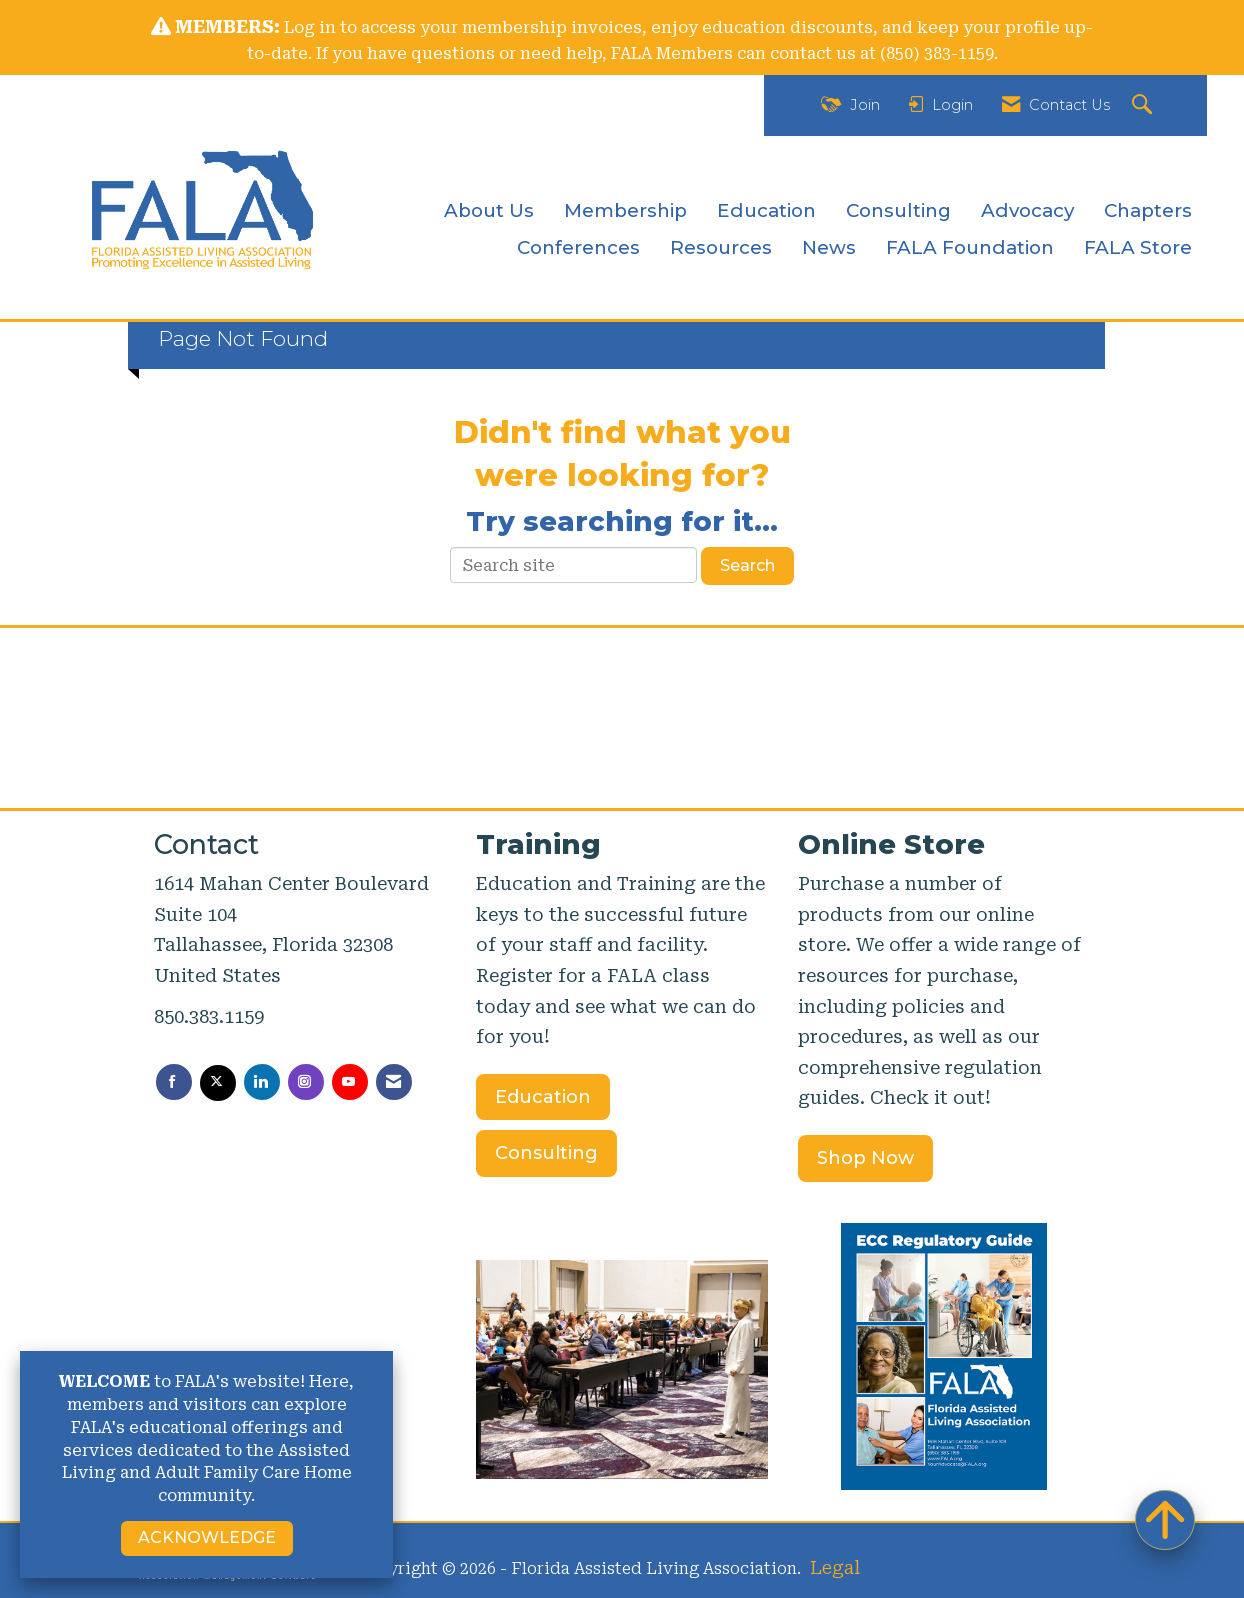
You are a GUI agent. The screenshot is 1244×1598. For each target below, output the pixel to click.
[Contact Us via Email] (394, 1082)
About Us (489, 210)
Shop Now (865, 1158)
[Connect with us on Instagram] (306, 1082)
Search (747, 565)
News (829, 247)
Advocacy (1027, 210)
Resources (721, 247)
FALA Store (1138, 247)
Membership (625, 210)
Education (766, 210)
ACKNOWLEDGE (207, 1537)
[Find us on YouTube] (350, 1082)
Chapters (1148, 210)
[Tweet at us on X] (218, 1083)
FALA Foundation (970, 247)
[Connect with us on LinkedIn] (262, 1082)
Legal (835, 1567)
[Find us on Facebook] (174, 1082)
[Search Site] (1144, 105)
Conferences (578, 247)
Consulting (898, 210)
